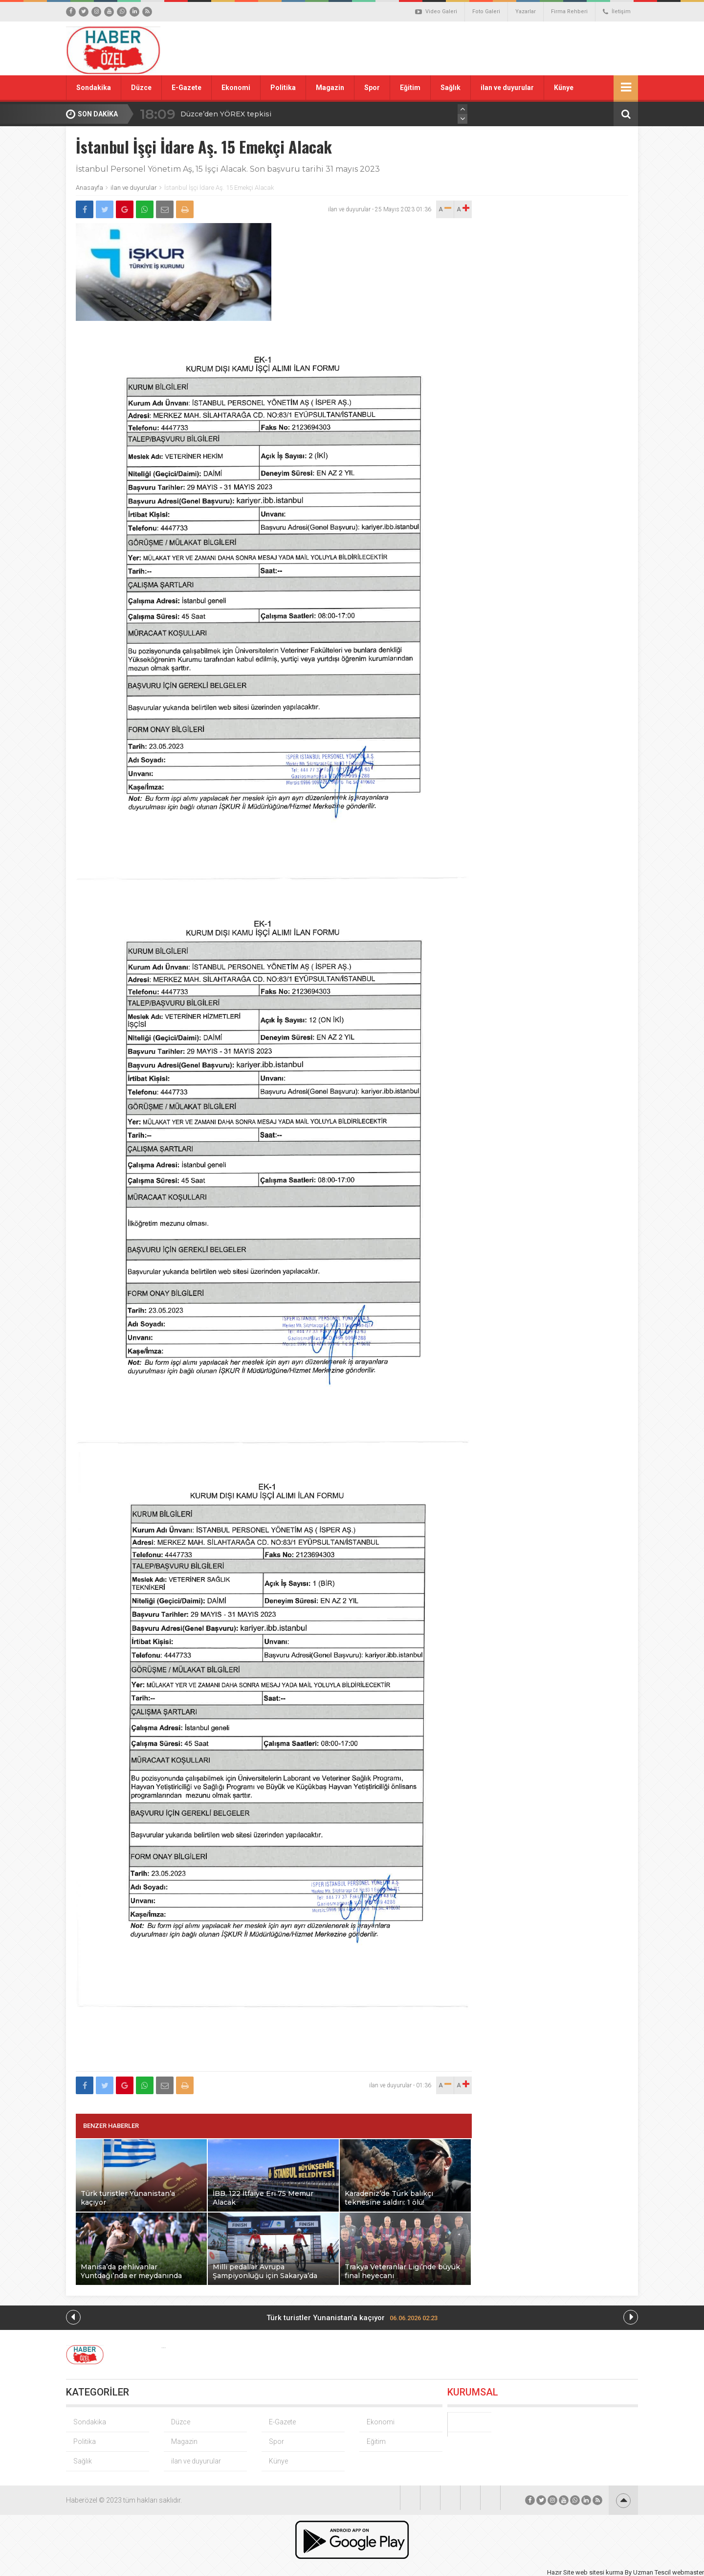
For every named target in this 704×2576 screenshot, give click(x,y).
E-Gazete (186, 87)
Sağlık (450, 87)
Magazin (330, 87)
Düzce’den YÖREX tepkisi (225, 114)
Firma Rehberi (569, 11)
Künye (563, 87)
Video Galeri (436, 12)
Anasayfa (89, 187)
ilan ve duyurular (507, 87)
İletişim (617, 12)
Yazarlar (525, 11)
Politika (283, 87)
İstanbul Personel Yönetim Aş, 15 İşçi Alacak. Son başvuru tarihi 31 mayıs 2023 (228, 169)
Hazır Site (560, 2572)
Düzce (141, 87)
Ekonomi (235, 87)
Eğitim (410, 87)
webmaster (688, 2572)
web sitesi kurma (599, 2572)
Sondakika (93, 87)
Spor (372, 87)
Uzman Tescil (652, 2572)
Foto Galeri (486, 11)
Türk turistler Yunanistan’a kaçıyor (352, 2317)
